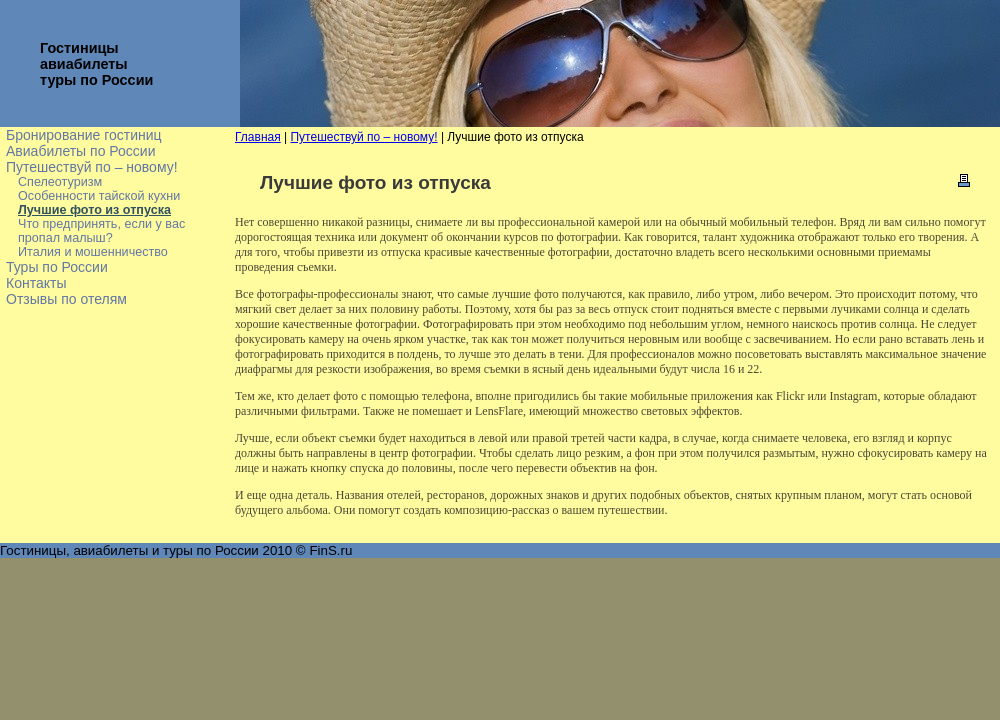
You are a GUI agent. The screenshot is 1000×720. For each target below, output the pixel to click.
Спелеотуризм (60, 182)
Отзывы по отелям (66, 299)
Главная (258, 137)
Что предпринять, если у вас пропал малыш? (101, 231)
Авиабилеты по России (80, 151)
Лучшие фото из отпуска (94, 210)
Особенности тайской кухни (99, 196)
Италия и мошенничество (93, 252)
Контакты (36, 283)
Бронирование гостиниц (84, 135)
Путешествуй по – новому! (92, 167)
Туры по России (57, 267)
